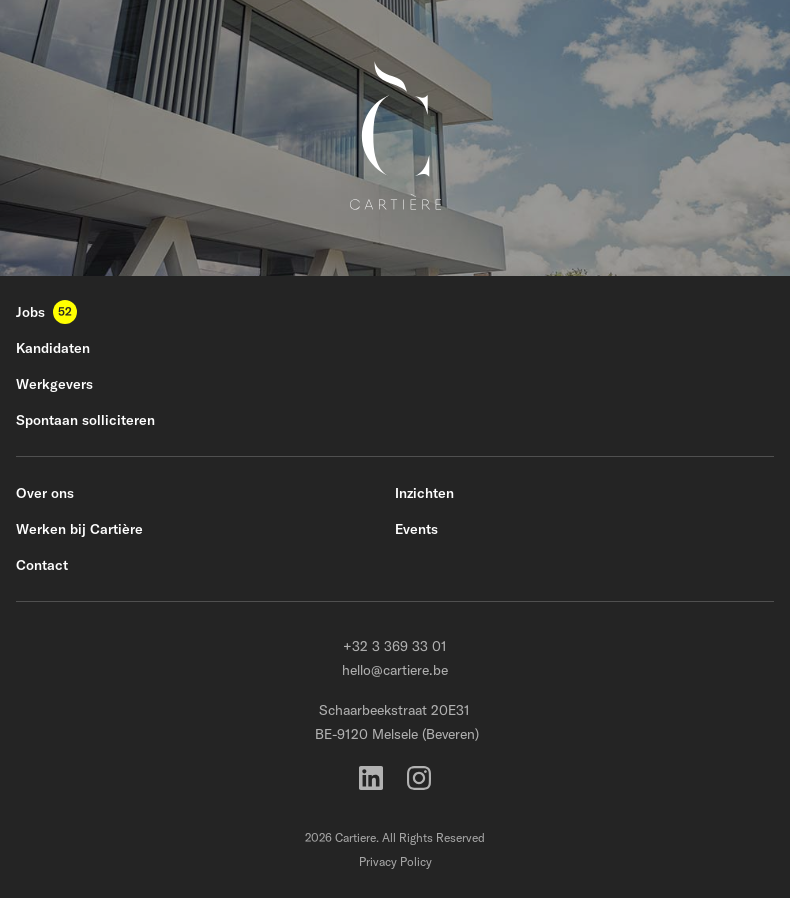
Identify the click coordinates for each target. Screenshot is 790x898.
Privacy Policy (395, 861)
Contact (42, 565)
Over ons (45, 493)
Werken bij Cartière (79, 529)
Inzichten (424, 493)
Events (416, 529)
